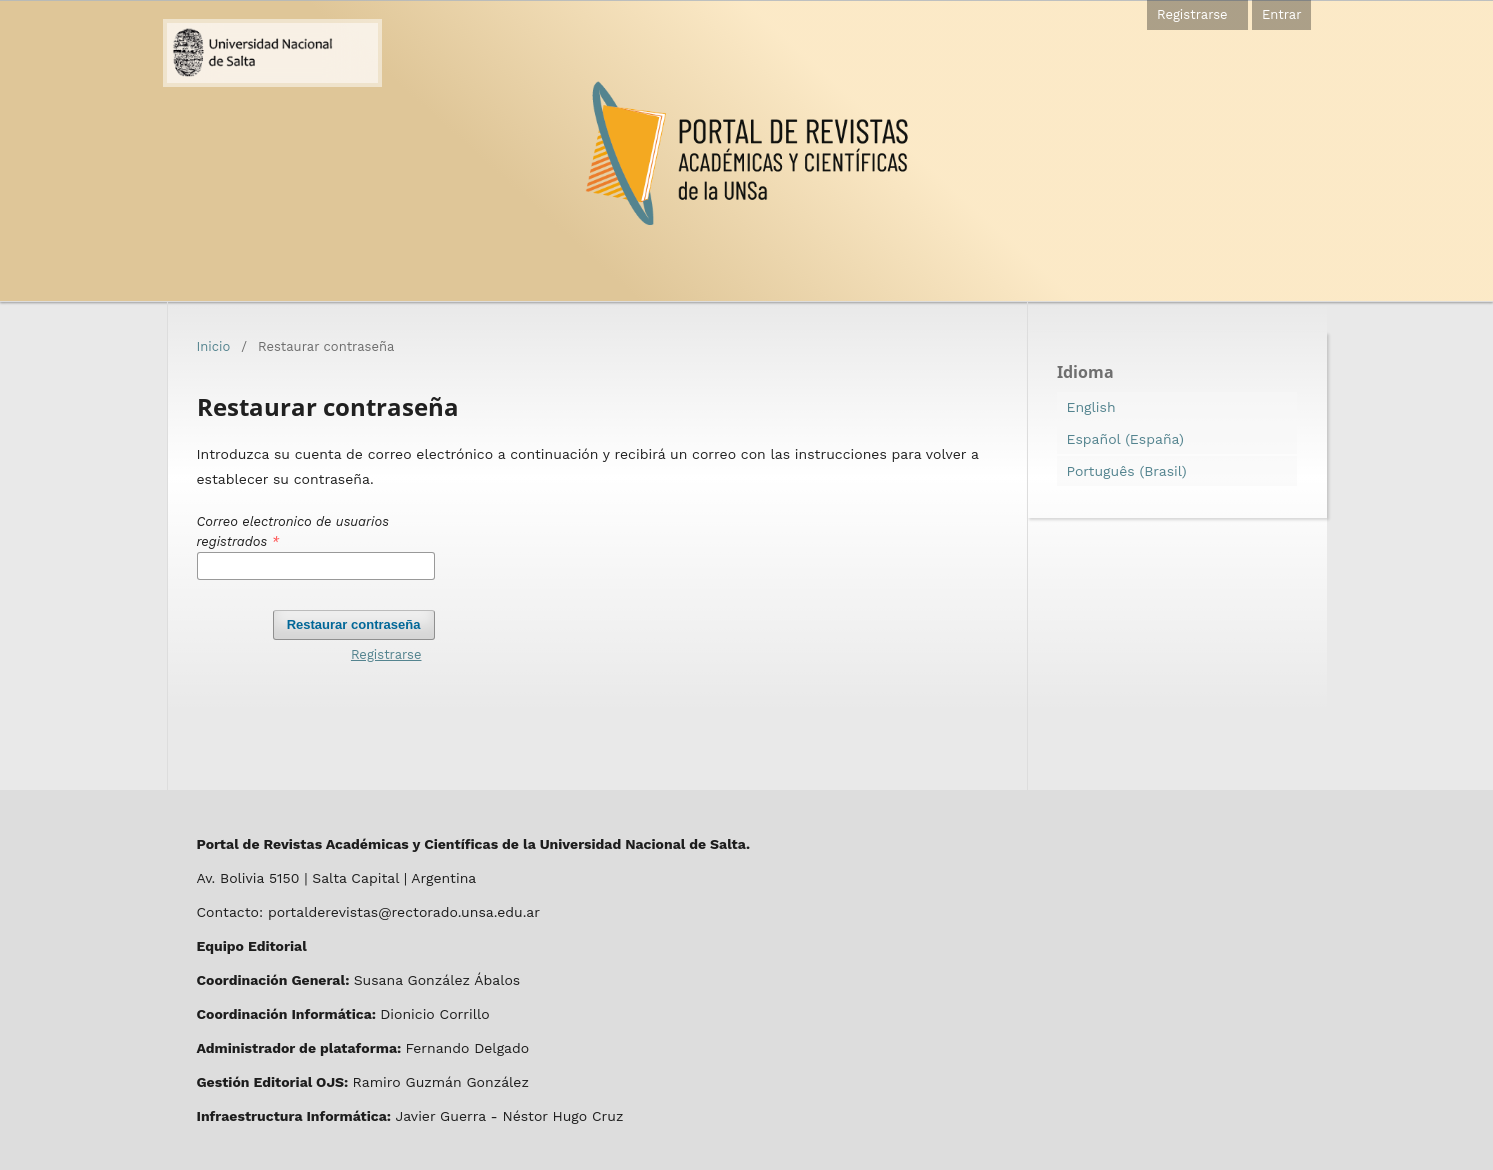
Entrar (1282, 14)
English (1091, 407)
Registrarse (1192, 14)
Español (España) (1125, 439)
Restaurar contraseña (354, 624)
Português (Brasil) (1127, 471)
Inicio (214, 346)
